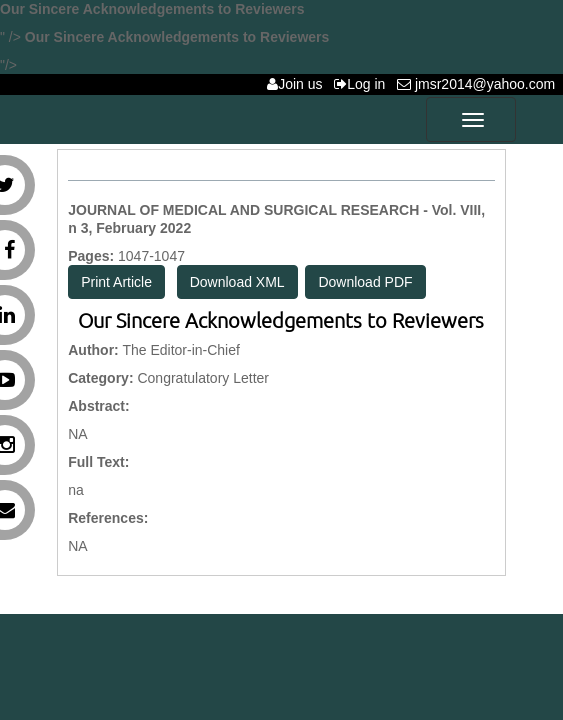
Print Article (116, 282)
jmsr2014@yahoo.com (480, 84)
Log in (363, 84)
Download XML (237, 282)
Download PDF (365, 282)
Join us (298, 84)
